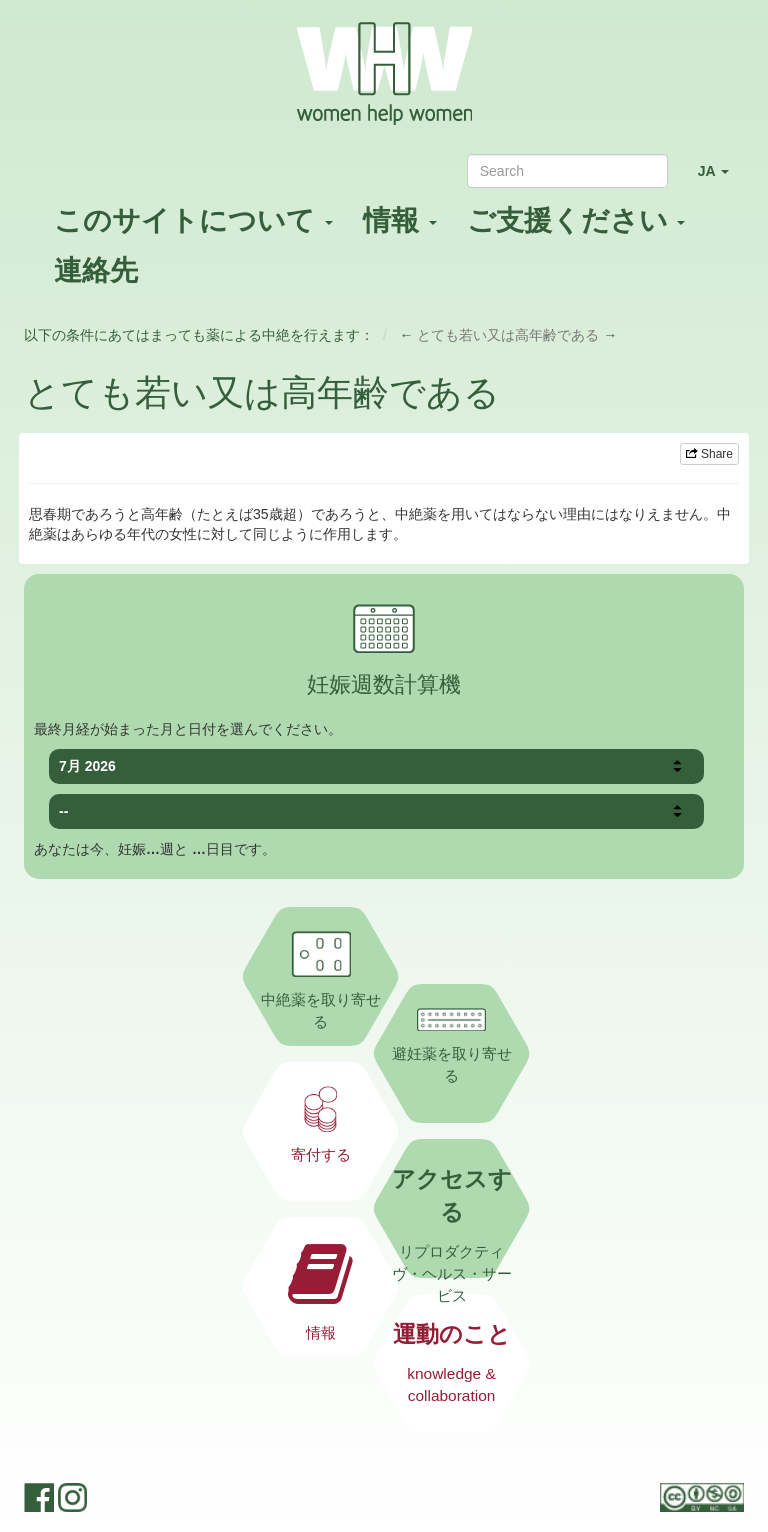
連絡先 (96, 270)
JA (721, 179)
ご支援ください (576, 220)
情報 (400, 220)
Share (709, 454)
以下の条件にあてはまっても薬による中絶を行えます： (199, 335)
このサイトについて (193, 220)
